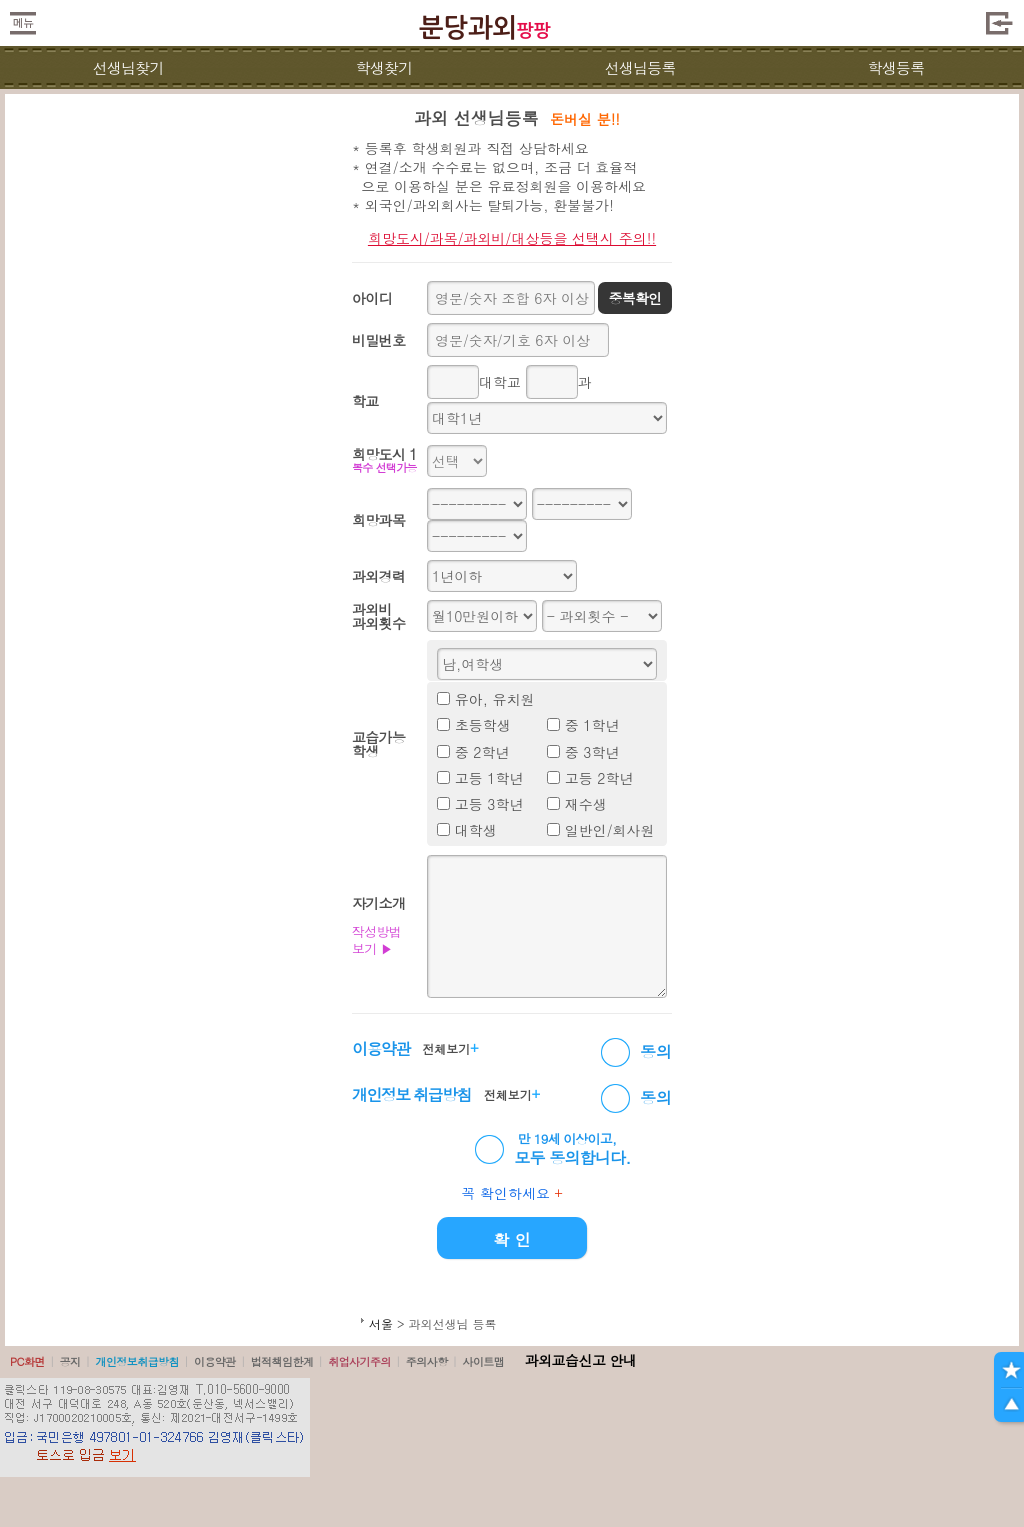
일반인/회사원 (610, 830)
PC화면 (27, 1361)
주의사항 (427, 1361)
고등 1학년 (489, 778)
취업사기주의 (359, 1361)
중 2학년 (482, 752)
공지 (70, 1361)
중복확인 (634, 298)
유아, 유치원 (495, 699)
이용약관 (215, 1361)
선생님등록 (639, 67)
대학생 (476, 830)
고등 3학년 (489, 804)
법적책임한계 (282, 1361)
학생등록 (896, 67)
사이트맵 (483, 1361)
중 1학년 (592, 725)
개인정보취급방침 (137, 1361)
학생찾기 (384, 67)
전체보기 (450, 1048)
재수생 (586, 804)
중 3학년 (592, 752)
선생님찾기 (127, 67)
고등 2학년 (599, 778)
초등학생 (483, 725)
